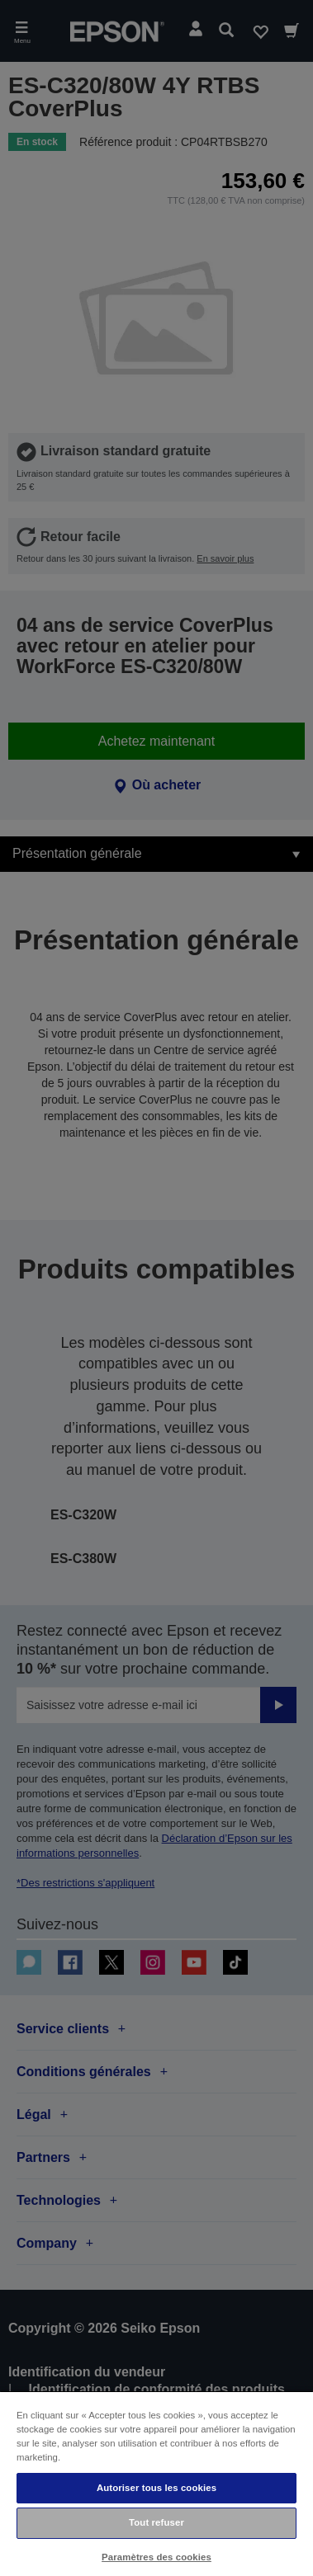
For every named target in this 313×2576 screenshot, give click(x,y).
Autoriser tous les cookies (156, 2488)
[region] (156, 2483)
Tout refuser (156, 2522)
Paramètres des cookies (156, 2557)
